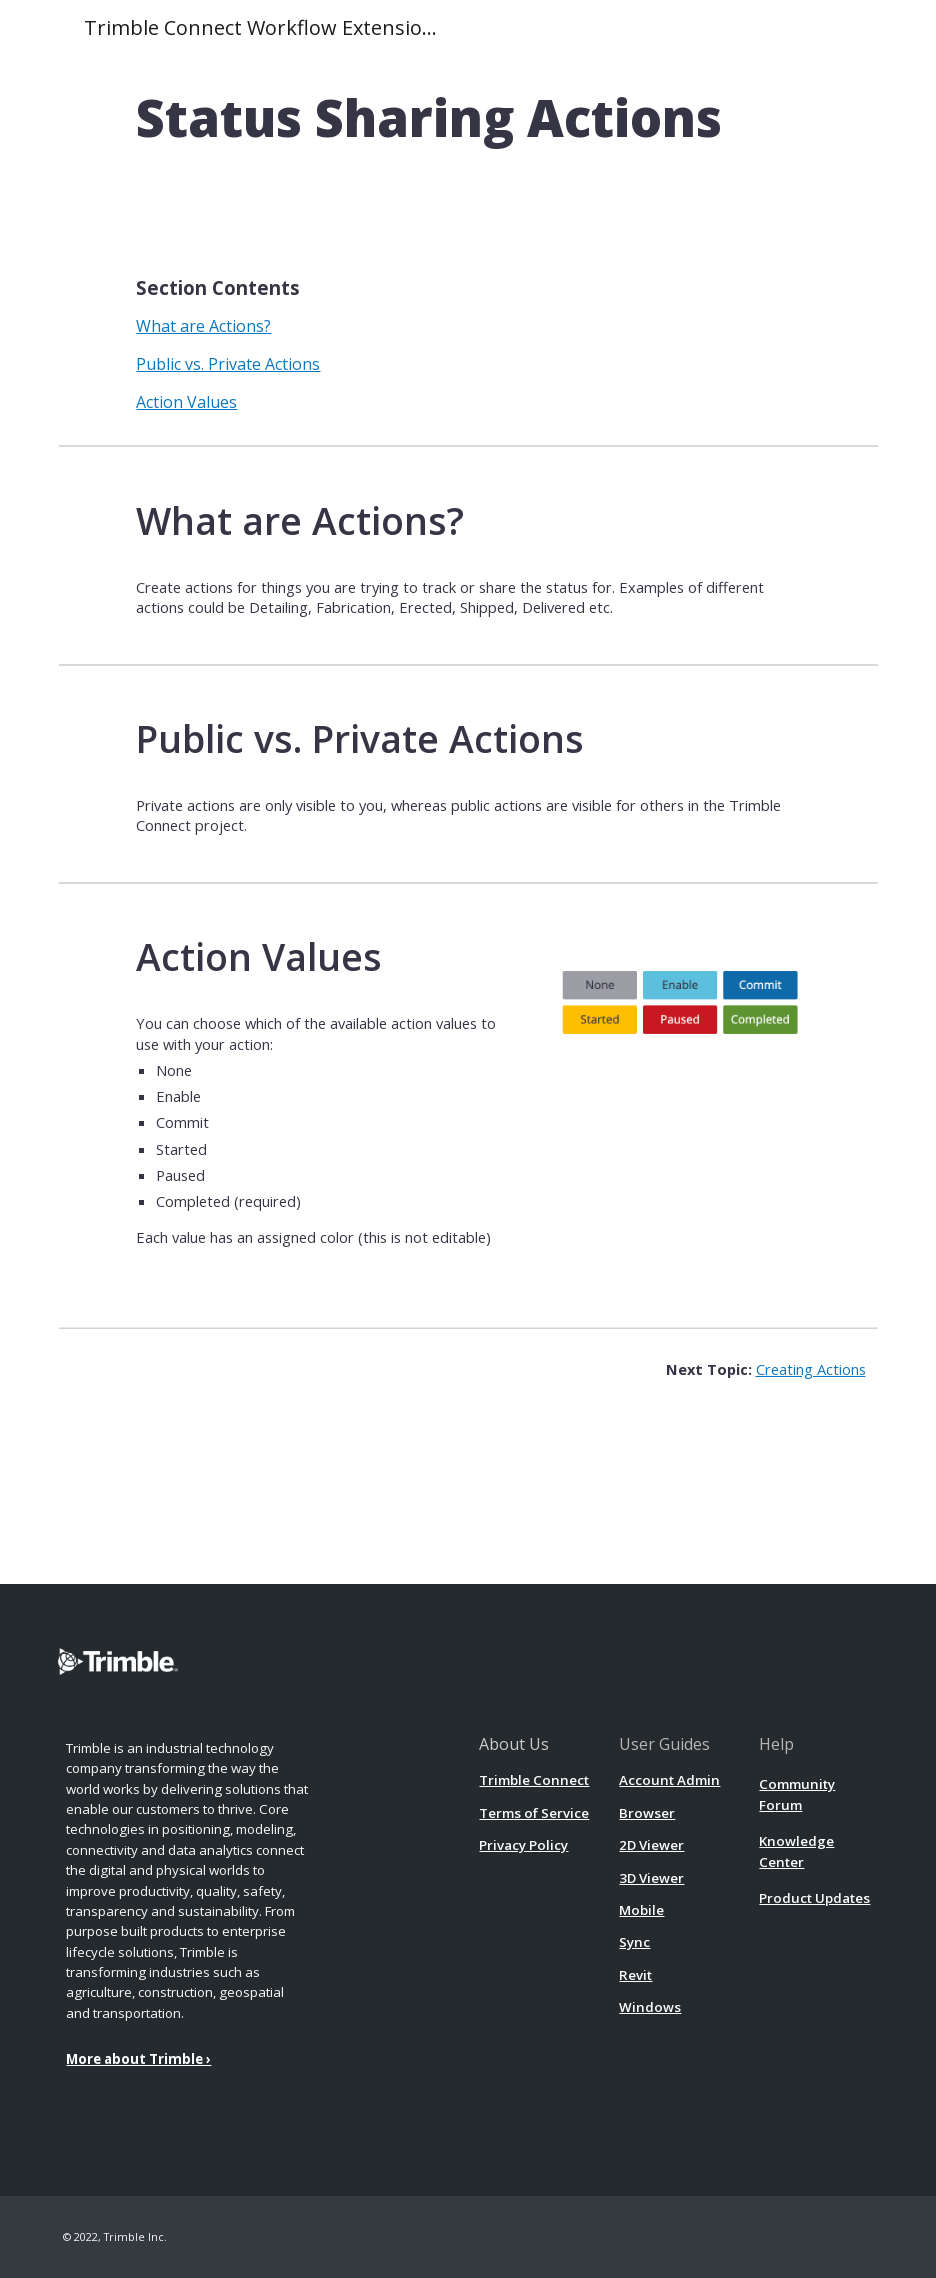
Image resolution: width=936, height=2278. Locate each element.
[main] (467, 118)
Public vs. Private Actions (228, 364)
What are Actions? (203, 326)
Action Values (186, 402)
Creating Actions (811, 1369)
